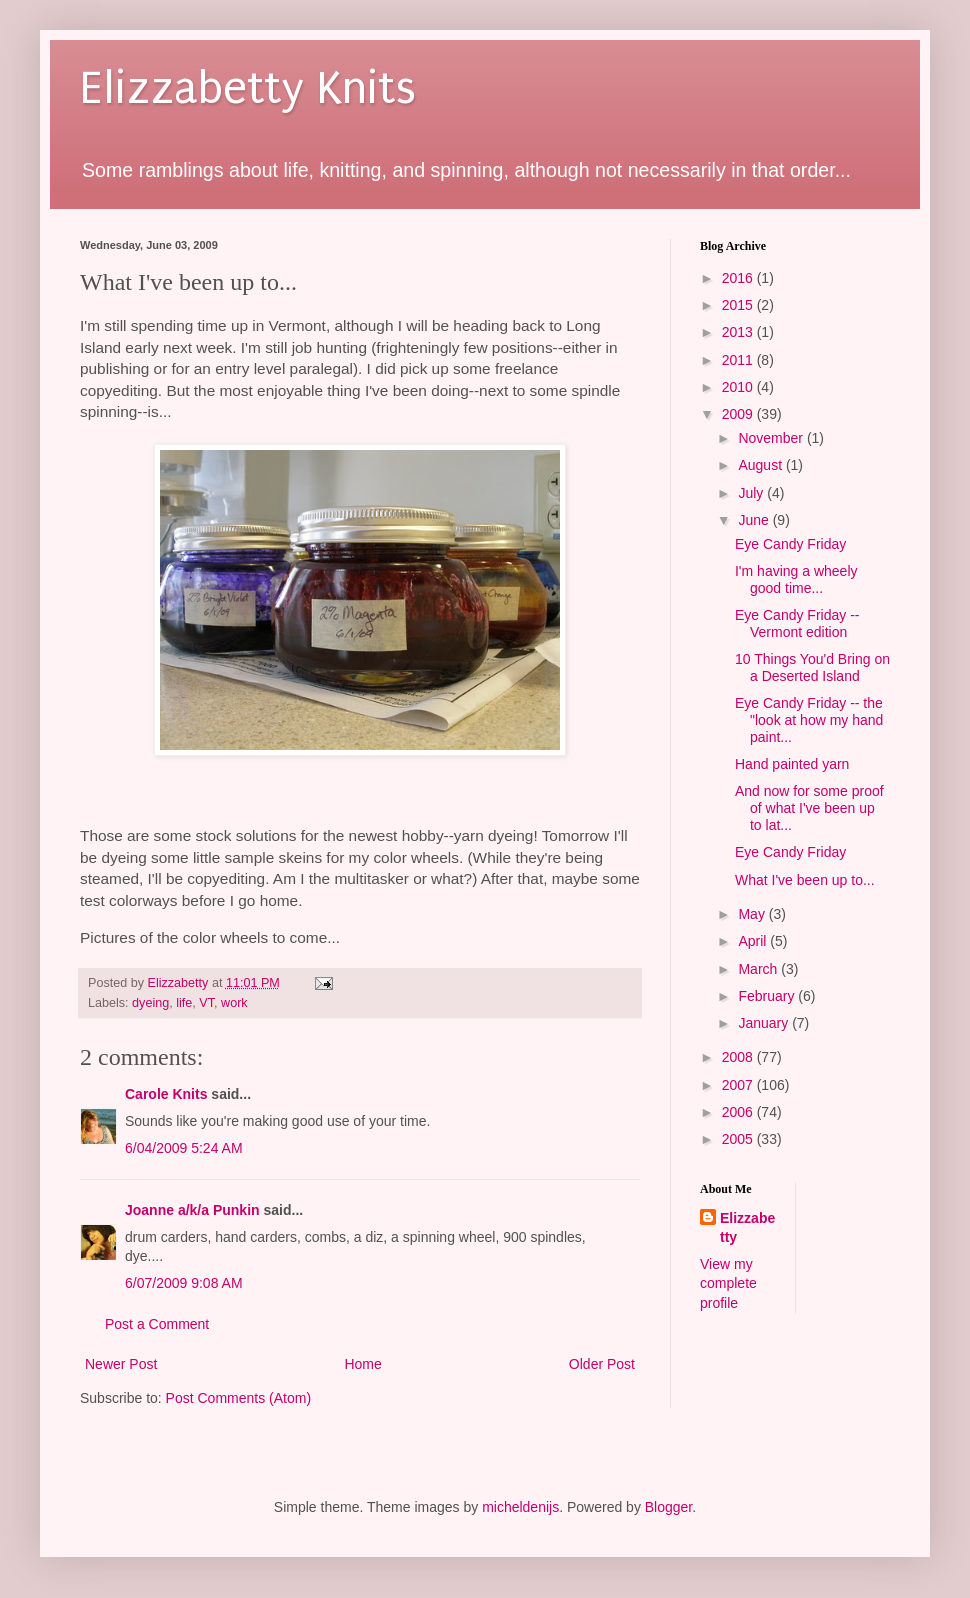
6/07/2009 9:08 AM (184, 1283)
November (772, 438)
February (768, 996)
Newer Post (121, 1364)
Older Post (602, 1364)
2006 (739, 1112)
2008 (739, 1057)
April (754, 941)
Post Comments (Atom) (238, 1398)
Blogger (668, 1507)
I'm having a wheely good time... (796, 579)
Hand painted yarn (792, 764)
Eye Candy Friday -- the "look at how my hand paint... (809, 720)
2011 (739, 360)
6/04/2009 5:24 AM (184, 1148)
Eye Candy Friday (790, 544)
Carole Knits (166, 1094)
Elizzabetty (747, 1228)
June (755, 520)
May (753, 914)
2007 (739, 1085)
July (752, 493)
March (759, 969)
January (765, 1023)
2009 (739, 414)
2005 (739, 1139)
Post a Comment (157, 1324)
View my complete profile (728, 1283)
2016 (739, 278)
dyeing (150, 1003)
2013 (739, 332)
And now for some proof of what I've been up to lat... (809, 808)
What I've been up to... (805, 880)
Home (362, 1364)
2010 (739, 387)
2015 (739, 305)
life (184, 1003)
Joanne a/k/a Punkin (192, 1210)
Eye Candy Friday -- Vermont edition (797, 623)
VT (206, 1003)
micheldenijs (520, 1507)
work (234, 1003)
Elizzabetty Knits (248, 88)
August (761, 465)
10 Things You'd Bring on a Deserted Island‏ (812, 667)
